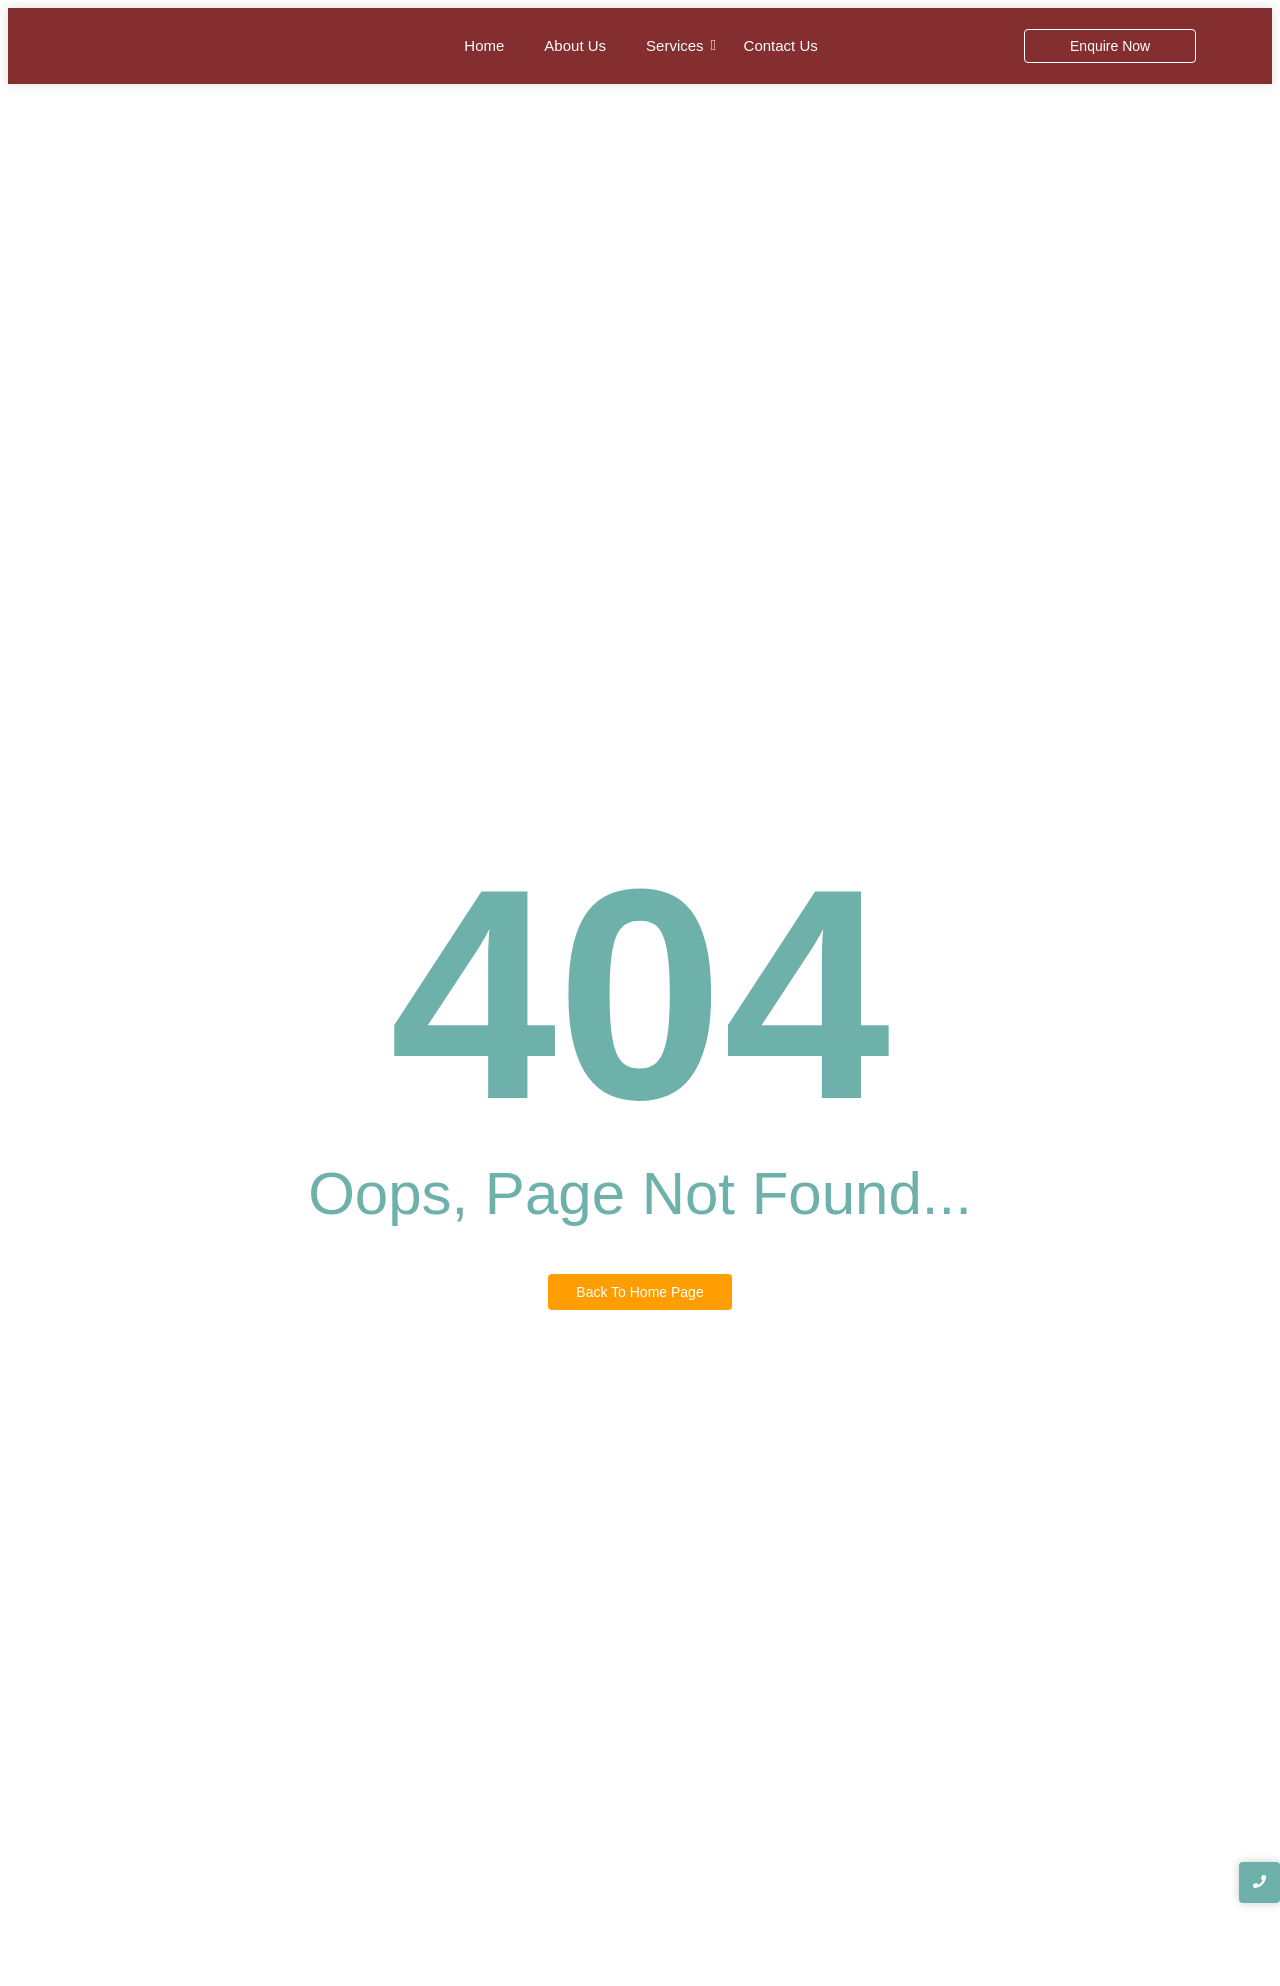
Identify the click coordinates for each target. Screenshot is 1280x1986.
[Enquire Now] (1110, 46)
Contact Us (781, 45)
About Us (575, 45)
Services (675, 45)
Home (484, 45)
